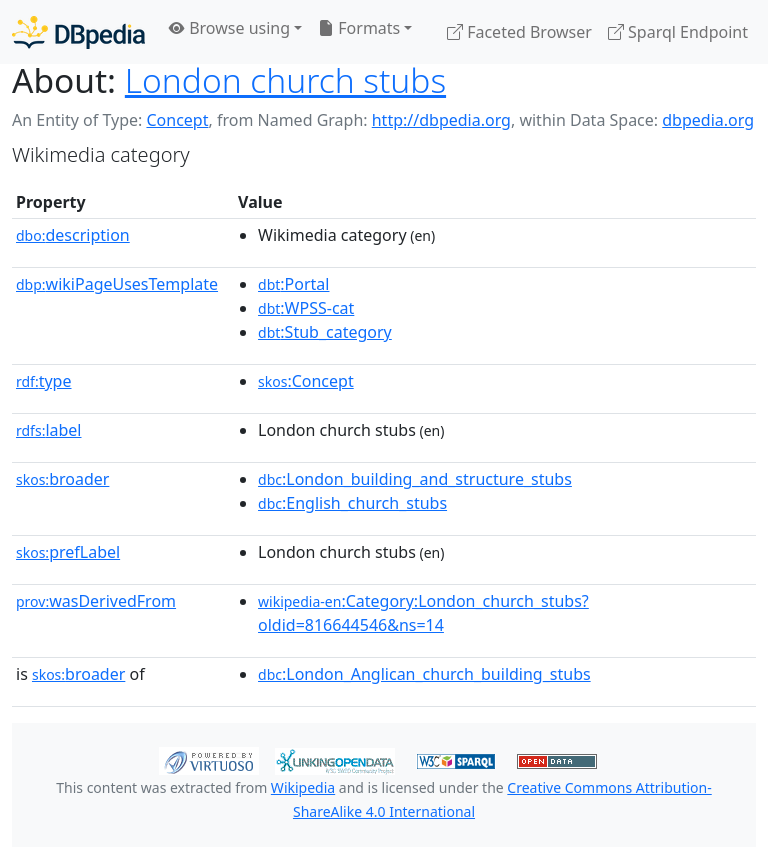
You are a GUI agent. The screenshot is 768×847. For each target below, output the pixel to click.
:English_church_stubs (352, 503)
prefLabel (68, 552)
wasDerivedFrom (96, 601)
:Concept (306, 381)
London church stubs (285, 80)
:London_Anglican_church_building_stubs (424, 674)
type (44, 381)
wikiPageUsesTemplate (117, 284)
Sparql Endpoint (678, 32)
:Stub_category (325, 332)
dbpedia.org (708, 120)
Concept (177, 120)
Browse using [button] (229, 28)
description (73, 235)
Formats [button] (359, 28)
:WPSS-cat (306, 308)
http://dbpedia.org (441, 120)
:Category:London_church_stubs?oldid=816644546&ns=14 (423, 613)
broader (62, 479)
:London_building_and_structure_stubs (415, 479)
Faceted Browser (519, 32)
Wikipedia (303, 787)
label (49, 430)
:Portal (293, 284)
